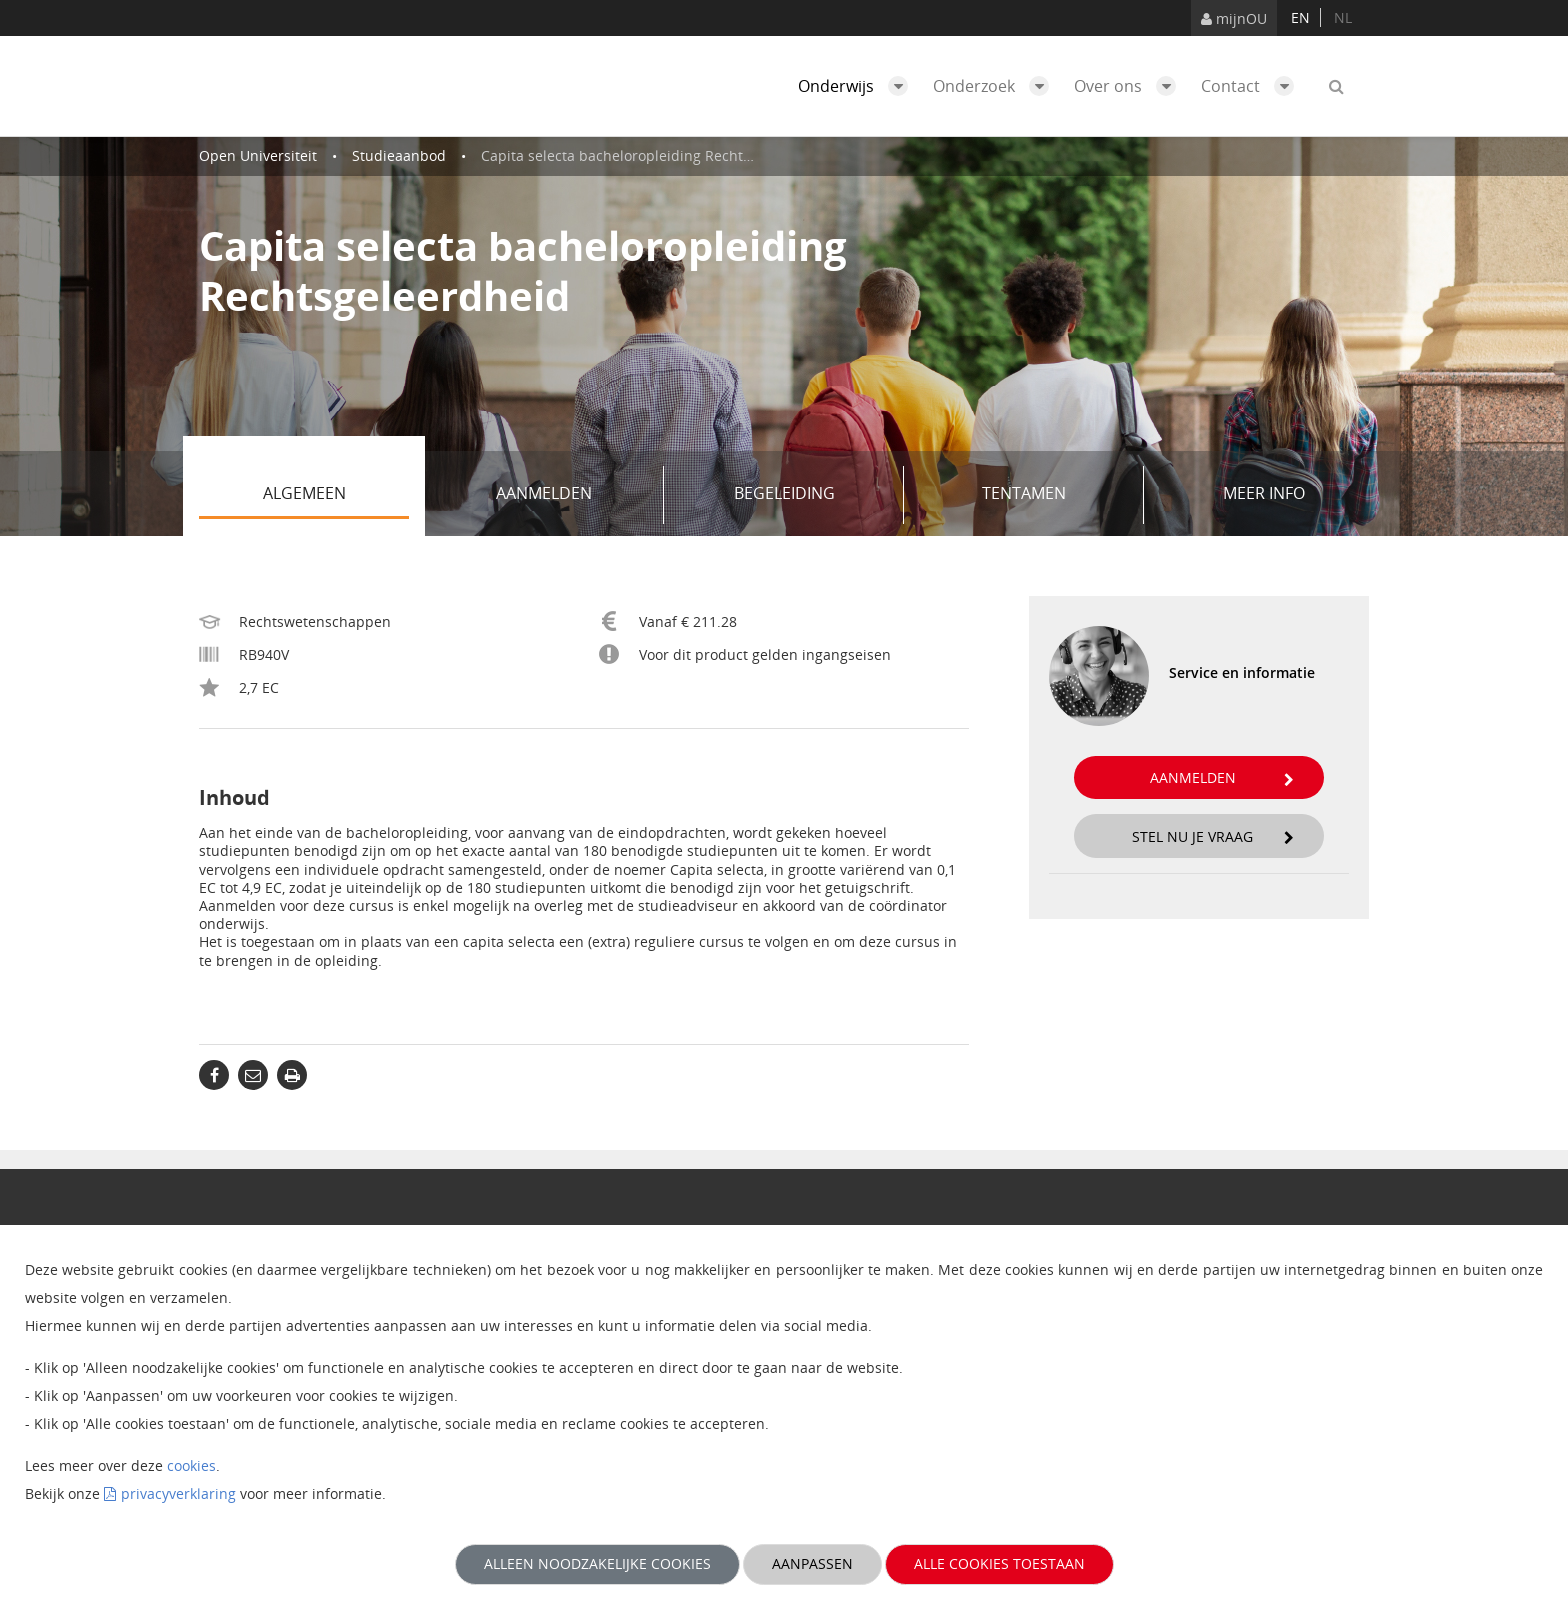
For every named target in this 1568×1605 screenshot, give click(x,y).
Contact (1252, 86)
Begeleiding (812, 495)
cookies (191, 1465)
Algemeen (336, 495)
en (1300, 17)
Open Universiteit (258, 155)
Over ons (1130, 86)
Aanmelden (572, 495)
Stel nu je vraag (1213, 836)
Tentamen (1055, 495)
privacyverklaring (178, 1493)
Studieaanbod (399, 155)
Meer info (1264, 493)
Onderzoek (996, 86)
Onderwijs (858, 86)
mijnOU (1234, 18)
